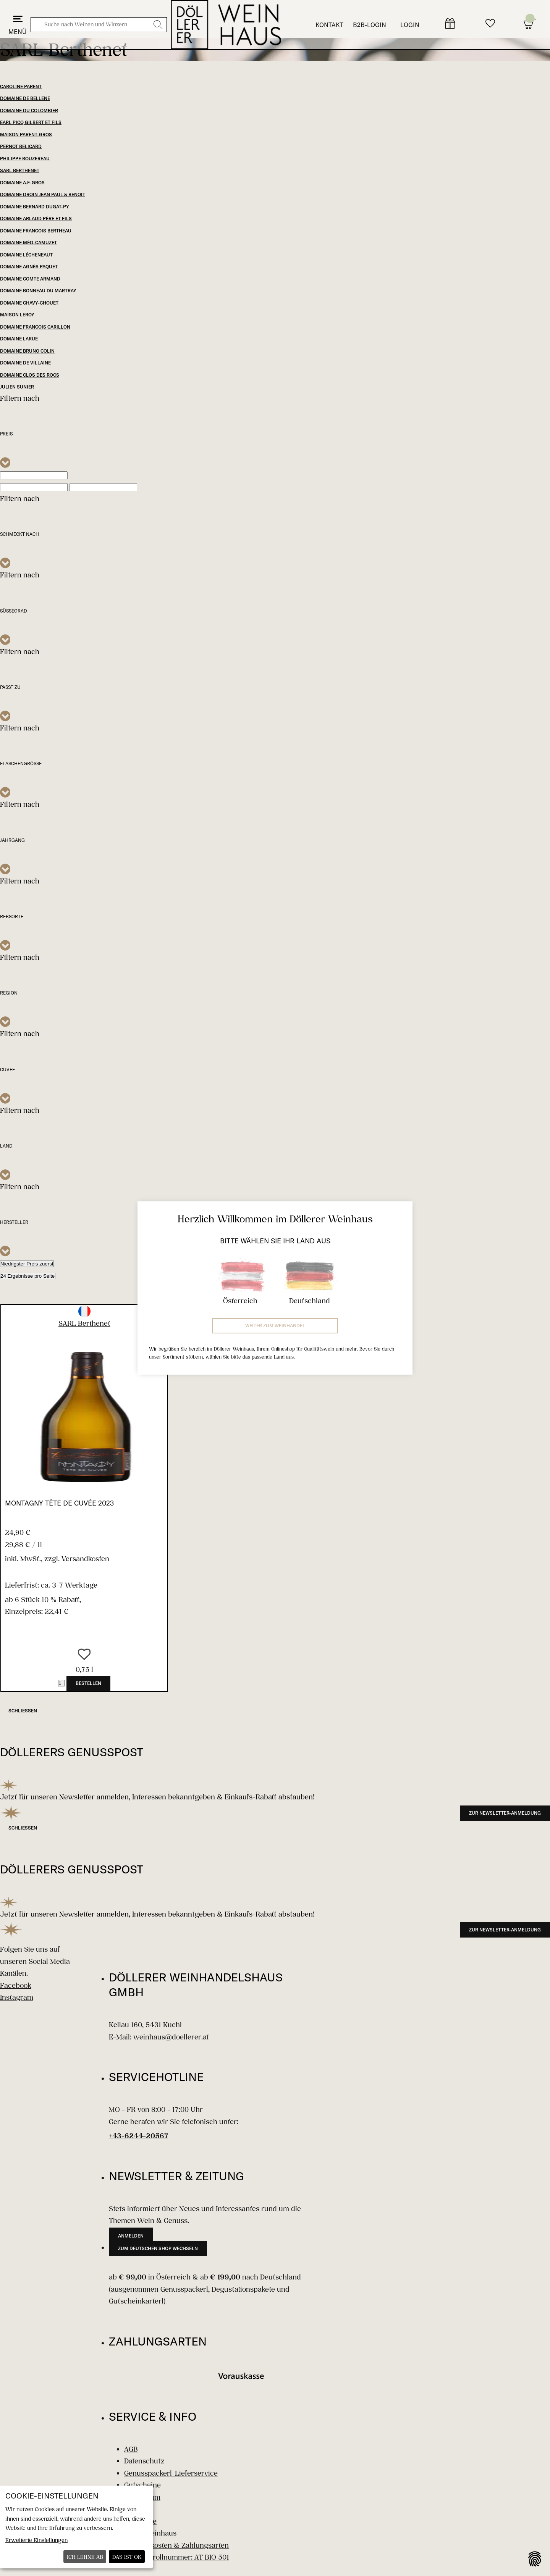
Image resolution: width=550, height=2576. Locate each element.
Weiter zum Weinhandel (275, 1325)
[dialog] (76, 2527)
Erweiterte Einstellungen (36, 2540)
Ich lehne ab (85, 2556)
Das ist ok (127, 2556)
